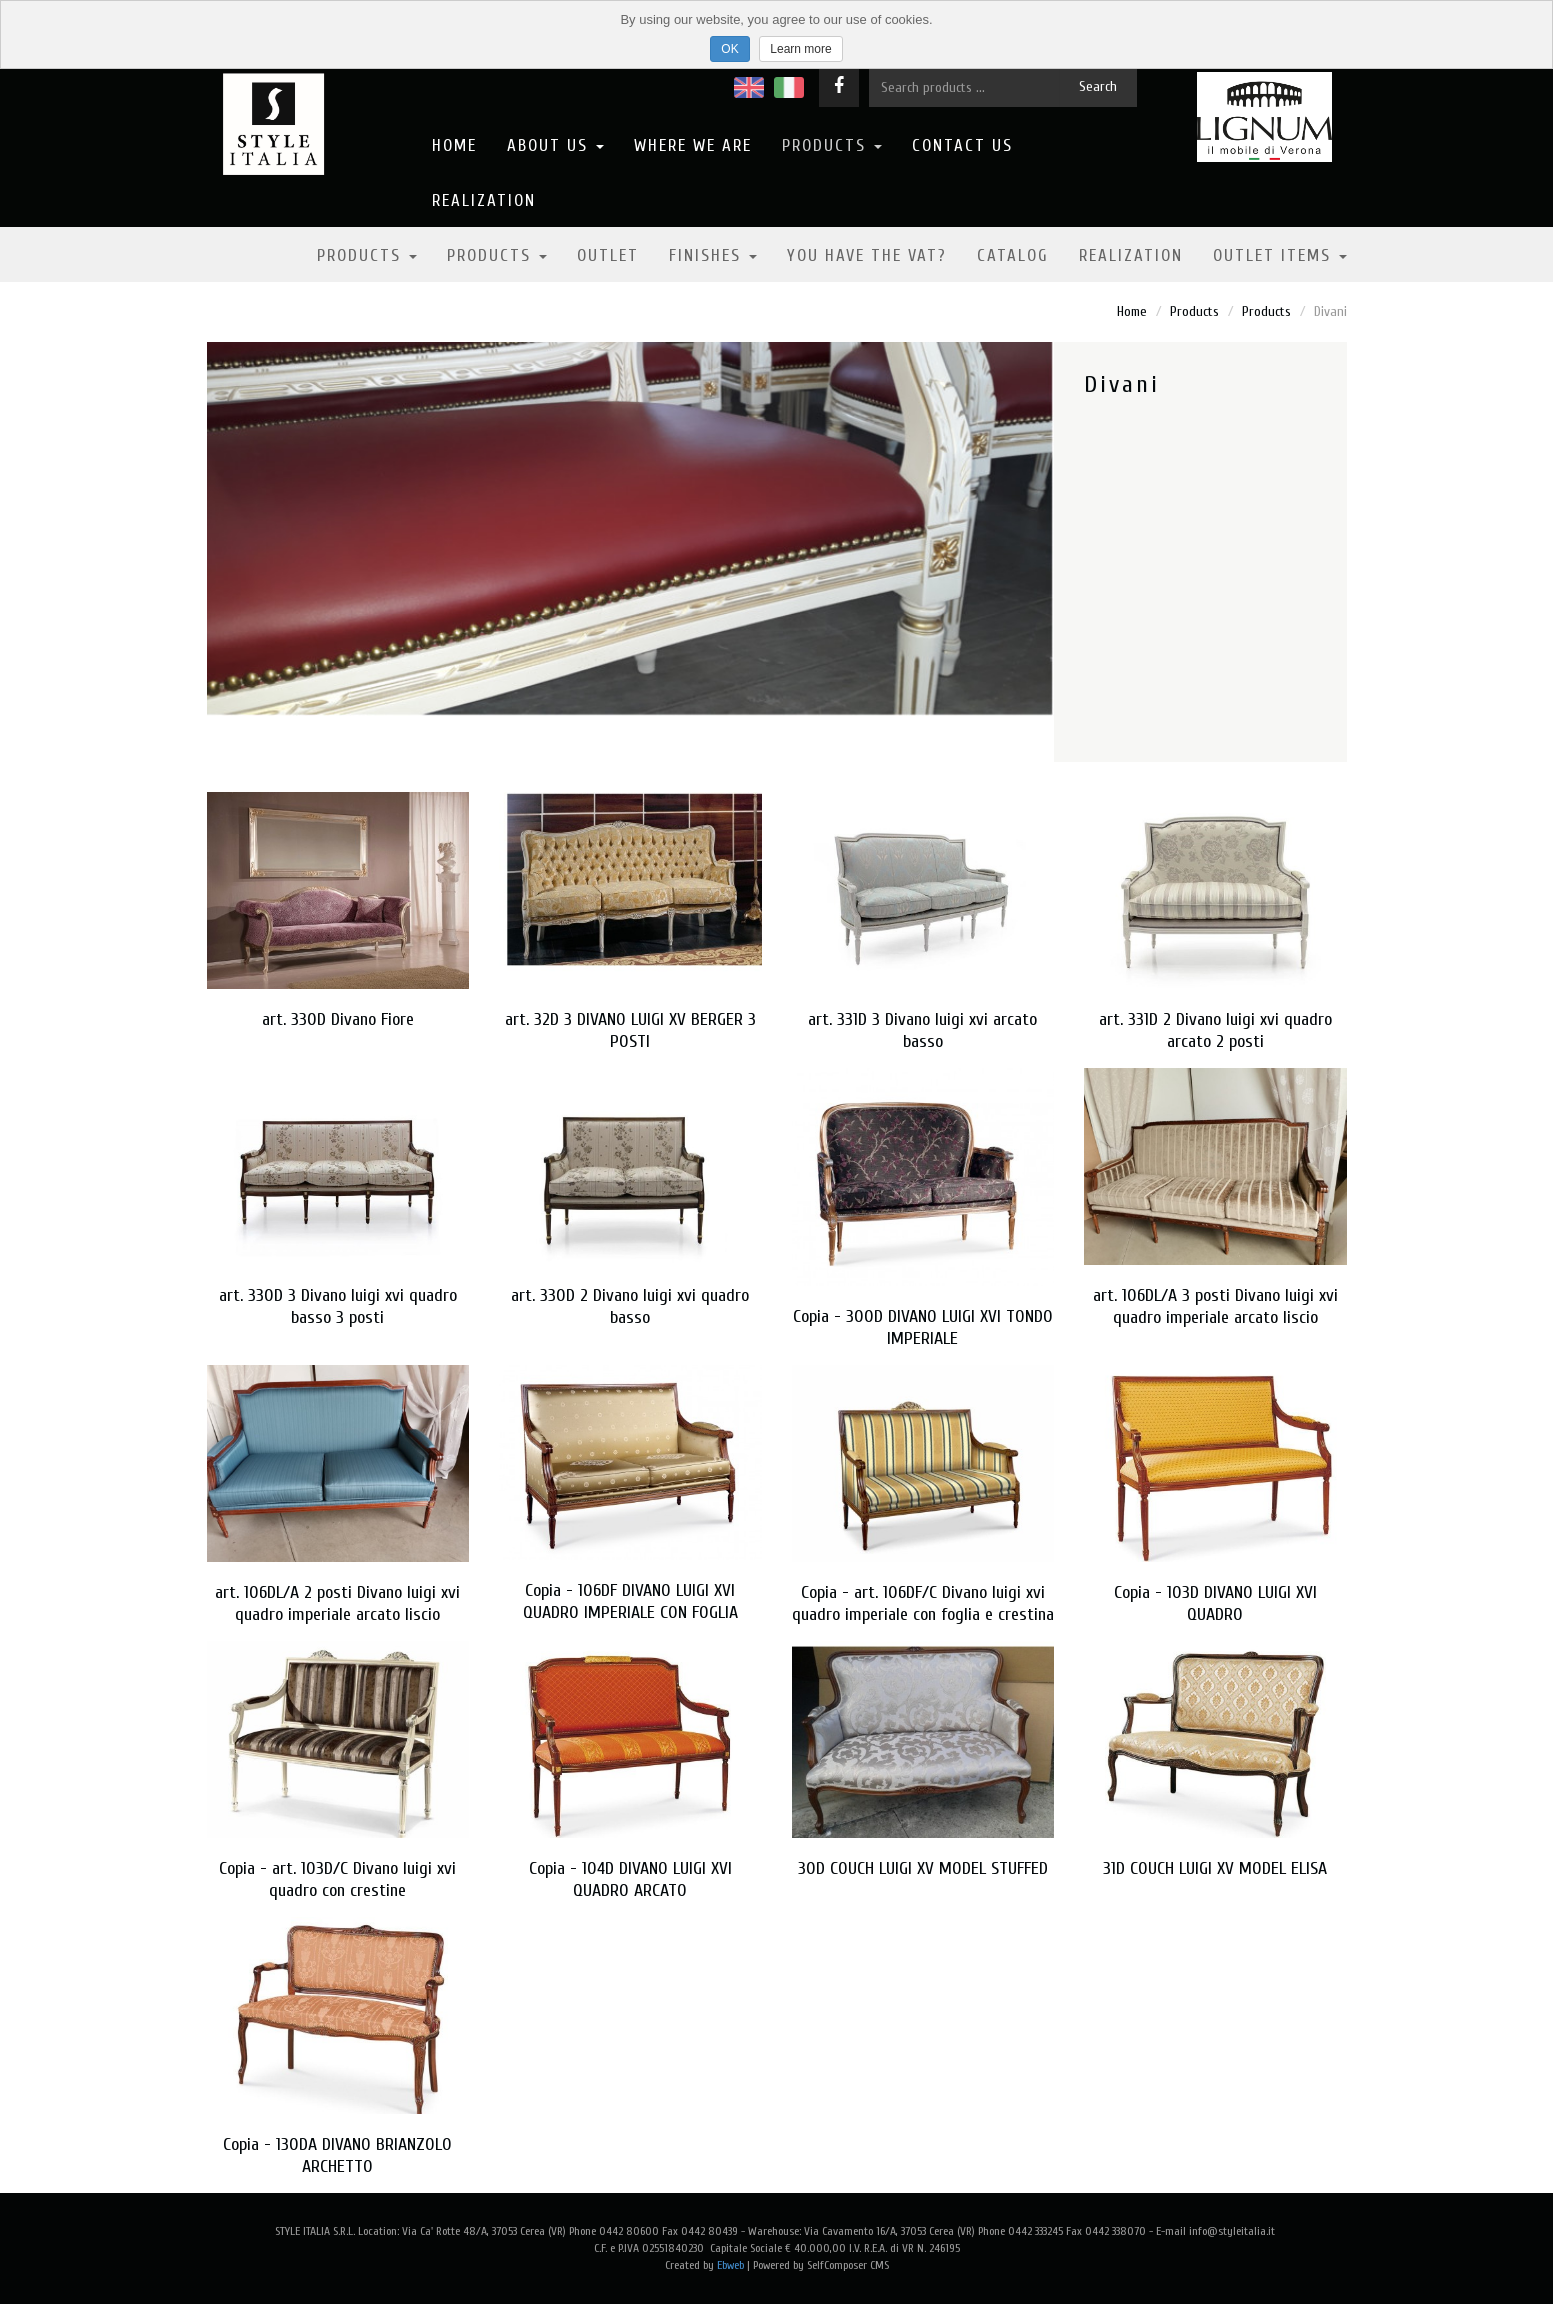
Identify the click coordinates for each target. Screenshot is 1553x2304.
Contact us (962, 145)
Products (832, 145)
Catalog (1013, 255)
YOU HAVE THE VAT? (867, 255)
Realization (484, 200)
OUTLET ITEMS (1280, 255)
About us (555, 145)
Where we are (693, 145)
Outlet (608, 255)
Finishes (713, 255)
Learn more (800, 49)
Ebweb (730, 2265)
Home (454, 145)
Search (1098, 86)
